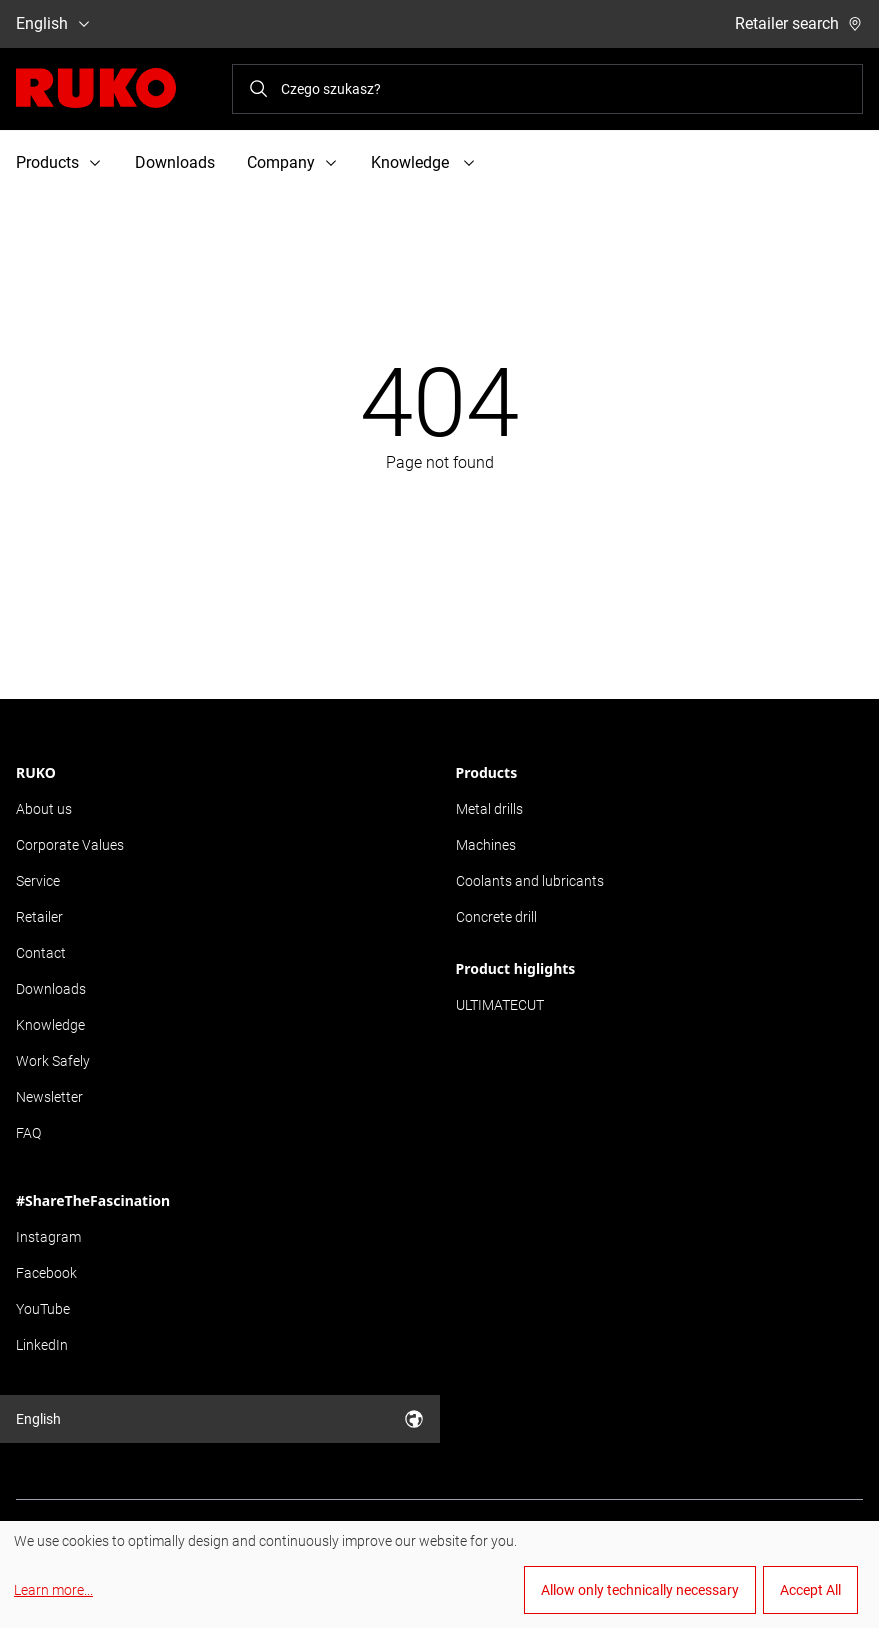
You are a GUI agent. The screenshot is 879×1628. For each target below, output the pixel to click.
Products (487, 772)
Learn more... (53, 1590)
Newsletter (49, 1097)
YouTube (43, 1309)
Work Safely (53, 1061)
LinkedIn (42, 1345)
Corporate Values (70, 845)
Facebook (46, 1273)
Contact (41, 953)
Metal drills (489, 809)
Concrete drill (496, 917)
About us (44, 809)
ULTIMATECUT (500, 1005)
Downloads (175, 162)
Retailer (39, 917)
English (54, 23)
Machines (486, 845)
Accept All (810, 1590)
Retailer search (799, 23)
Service (38, 881)
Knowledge (50, 1025)
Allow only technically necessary (640, 1590)
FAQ (28, 1133)
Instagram (48, 1237)
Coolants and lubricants (530, 881)
